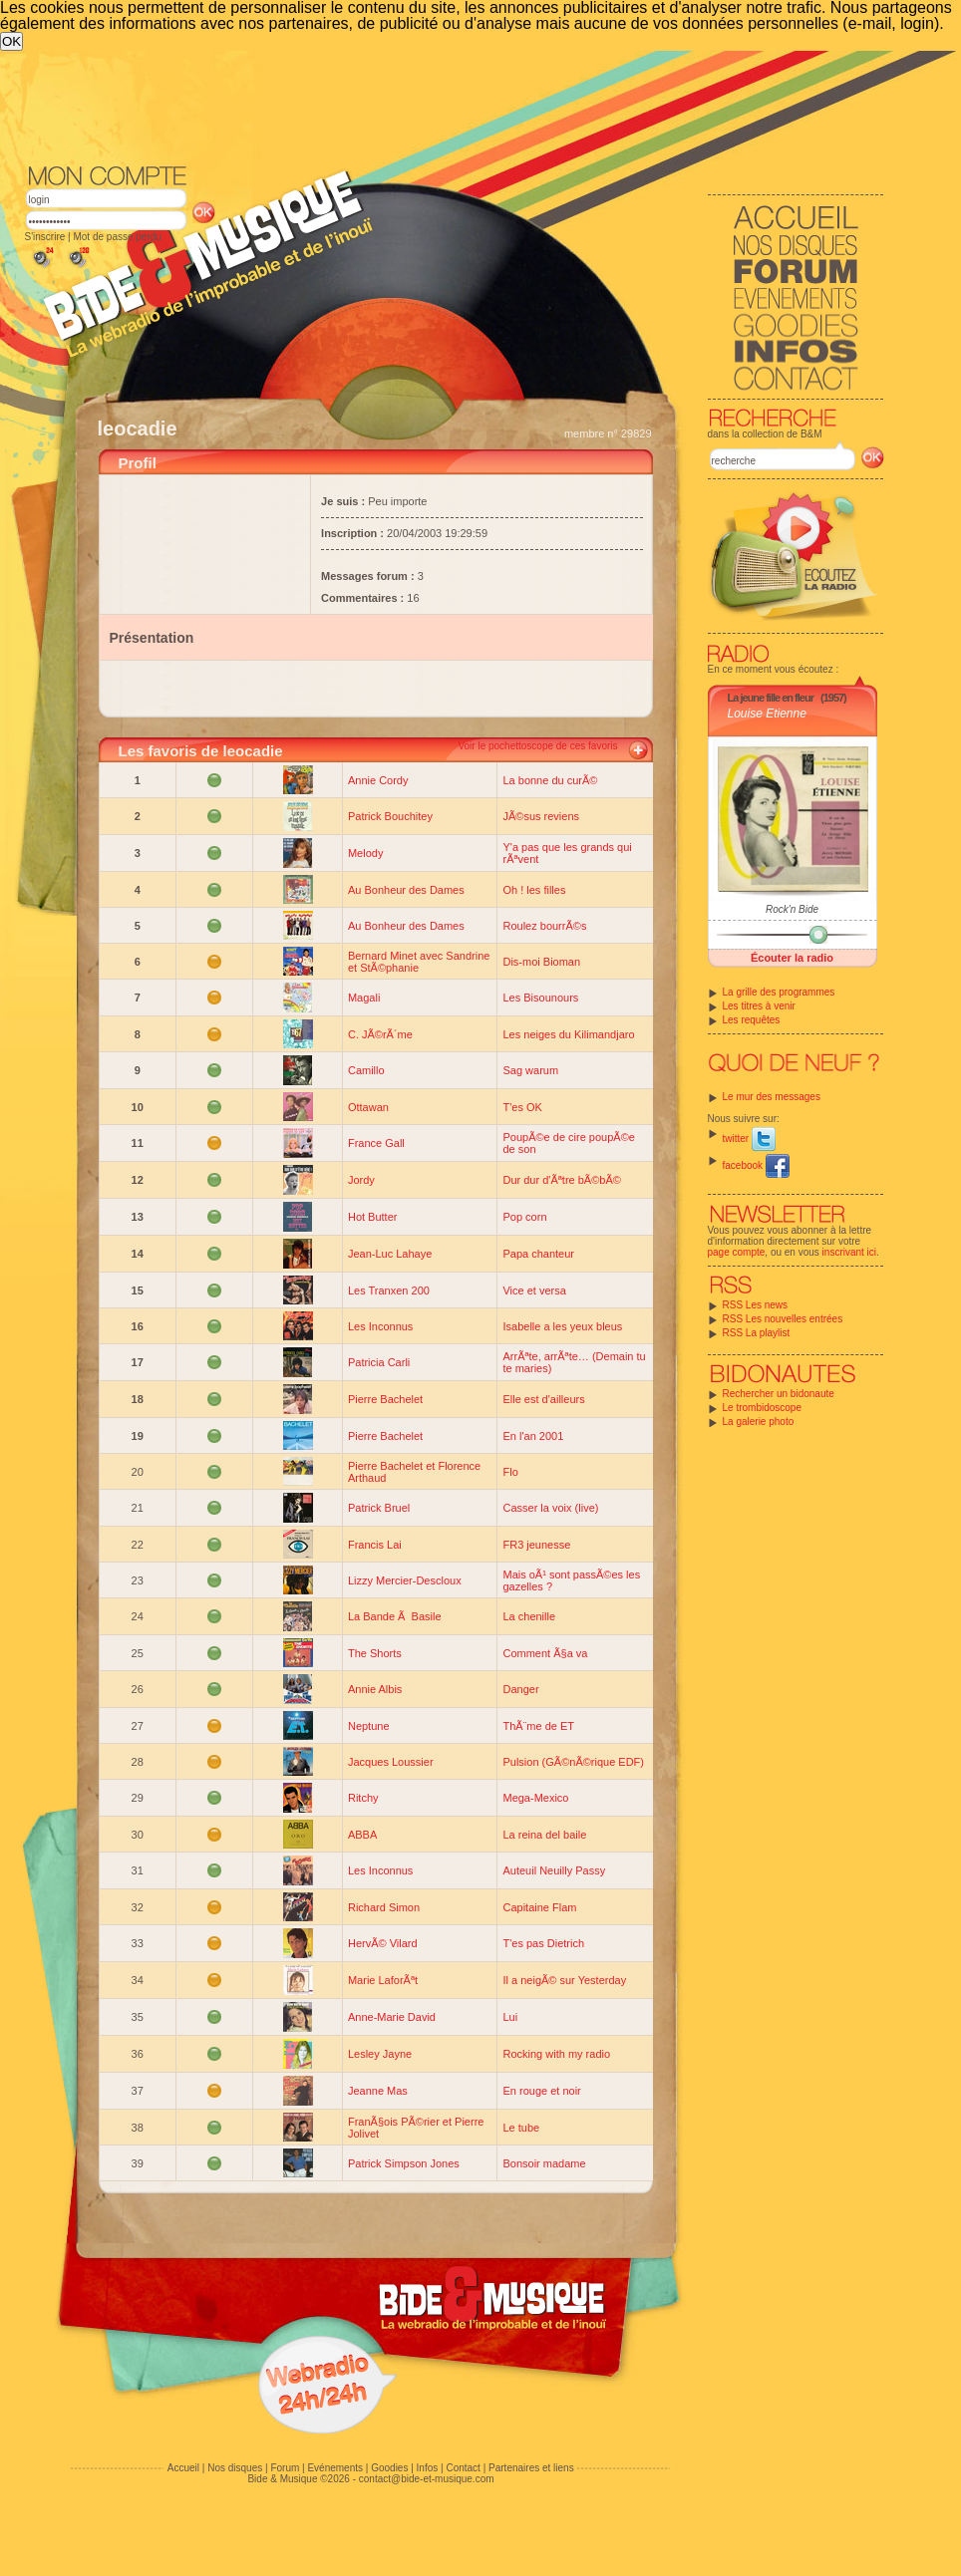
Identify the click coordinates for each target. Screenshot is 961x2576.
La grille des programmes (779, 992)
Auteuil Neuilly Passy (553, 1870)
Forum (284, 2467)
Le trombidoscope (762, 1407)
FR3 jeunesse (536, 1545)
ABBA (362, 1835)
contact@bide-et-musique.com (426, 2478)
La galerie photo (759, 1421)
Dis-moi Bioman (541, 962)
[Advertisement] (213, 274)
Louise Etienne (767, 713)
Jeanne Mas (378, 2091)
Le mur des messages (771, 1096)
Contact (463, 2467)
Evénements (335, 2467)
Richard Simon (384, 1907)
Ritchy (363, 1798)
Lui (509, 2017)
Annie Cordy (378, 780)
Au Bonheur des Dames (406, 890)
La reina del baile (544, 1835)
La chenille (528, 1616)
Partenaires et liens (531, 2467)
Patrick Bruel (379, 1508)
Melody (365, 853)
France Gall (376, 1143)
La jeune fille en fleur (770, 698)
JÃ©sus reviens (540, 816)
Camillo (366, 1070)
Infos (428, 2467)
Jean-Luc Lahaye (390, 1254)
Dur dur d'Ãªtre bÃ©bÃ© (561, 1180)
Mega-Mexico (535, 1798)
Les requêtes (752, 1019)
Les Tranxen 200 (389, 1290)
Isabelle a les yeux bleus (562, 1326)
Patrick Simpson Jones (404, 2163)
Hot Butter (373, 1217)
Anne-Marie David (392, 2017)
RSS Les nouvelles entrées (783, 1318)
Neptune (369, 1726)
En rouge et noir (541, 2091)
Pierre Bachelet (385, 1399)
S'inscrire (45, 236)
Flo (509, 1472)
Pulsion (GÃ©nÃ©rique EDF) (573, 1762)
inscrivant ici (849, 1252)
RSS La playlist (757, 1332)
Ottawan (368, 1107)
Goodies (389, 2467)
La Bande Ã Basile (395, 1616)
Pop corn (524, 1217)
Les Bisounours (540, 997)
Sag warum (530, 1070)
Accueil (183, 2467)
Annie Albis (375, 1689)
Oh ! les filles (533, 890)
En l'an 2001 (532, 1436)
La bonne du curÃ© (549, 780)
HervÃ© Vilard (383, 1943)
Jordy (361, 1180)
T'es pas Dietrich (543, 1943)
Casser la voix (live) (550, 1508)
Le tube (520, 2128)
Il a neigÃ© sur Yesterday (564, 1980)
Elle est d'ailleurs (543, 1399)
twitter (749, 1138)
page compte (737, 1252)
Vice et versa (533, 1290)
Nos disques (234, 2467)
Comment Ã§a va (544, 1653)
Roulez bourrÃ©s (544, 926)
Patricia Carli (379, 1362)
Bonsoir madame (543, 2163)
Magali (364, 997)
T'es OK (521, 1107)
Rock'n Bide (792, 909)
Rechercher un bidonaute (778, 1393)
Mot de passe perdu (116, 236)
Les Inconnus (380, 1326)
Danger (520, 1689)
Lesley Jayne (380, 2054)
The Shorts (375, 1653)
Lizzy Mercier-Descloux (405, 1580)
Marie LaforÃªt (383, 1980)
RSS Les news (756, 1304)
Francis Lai (375, 1545)
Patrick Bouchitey (390, 816)
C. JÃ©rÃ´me (380, 1034)
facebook (756, 1165)
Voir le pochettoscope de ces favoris (537, 745)
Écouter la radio (792, 958)
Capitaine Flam (539, 1907)
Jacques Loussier (391, 1762)
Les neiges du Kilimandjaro (568, 1034)
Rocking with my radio (556, 2054)
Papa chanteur (538, 1254)
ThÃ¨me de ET (538, 1726)
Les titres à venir (759, 1006)
